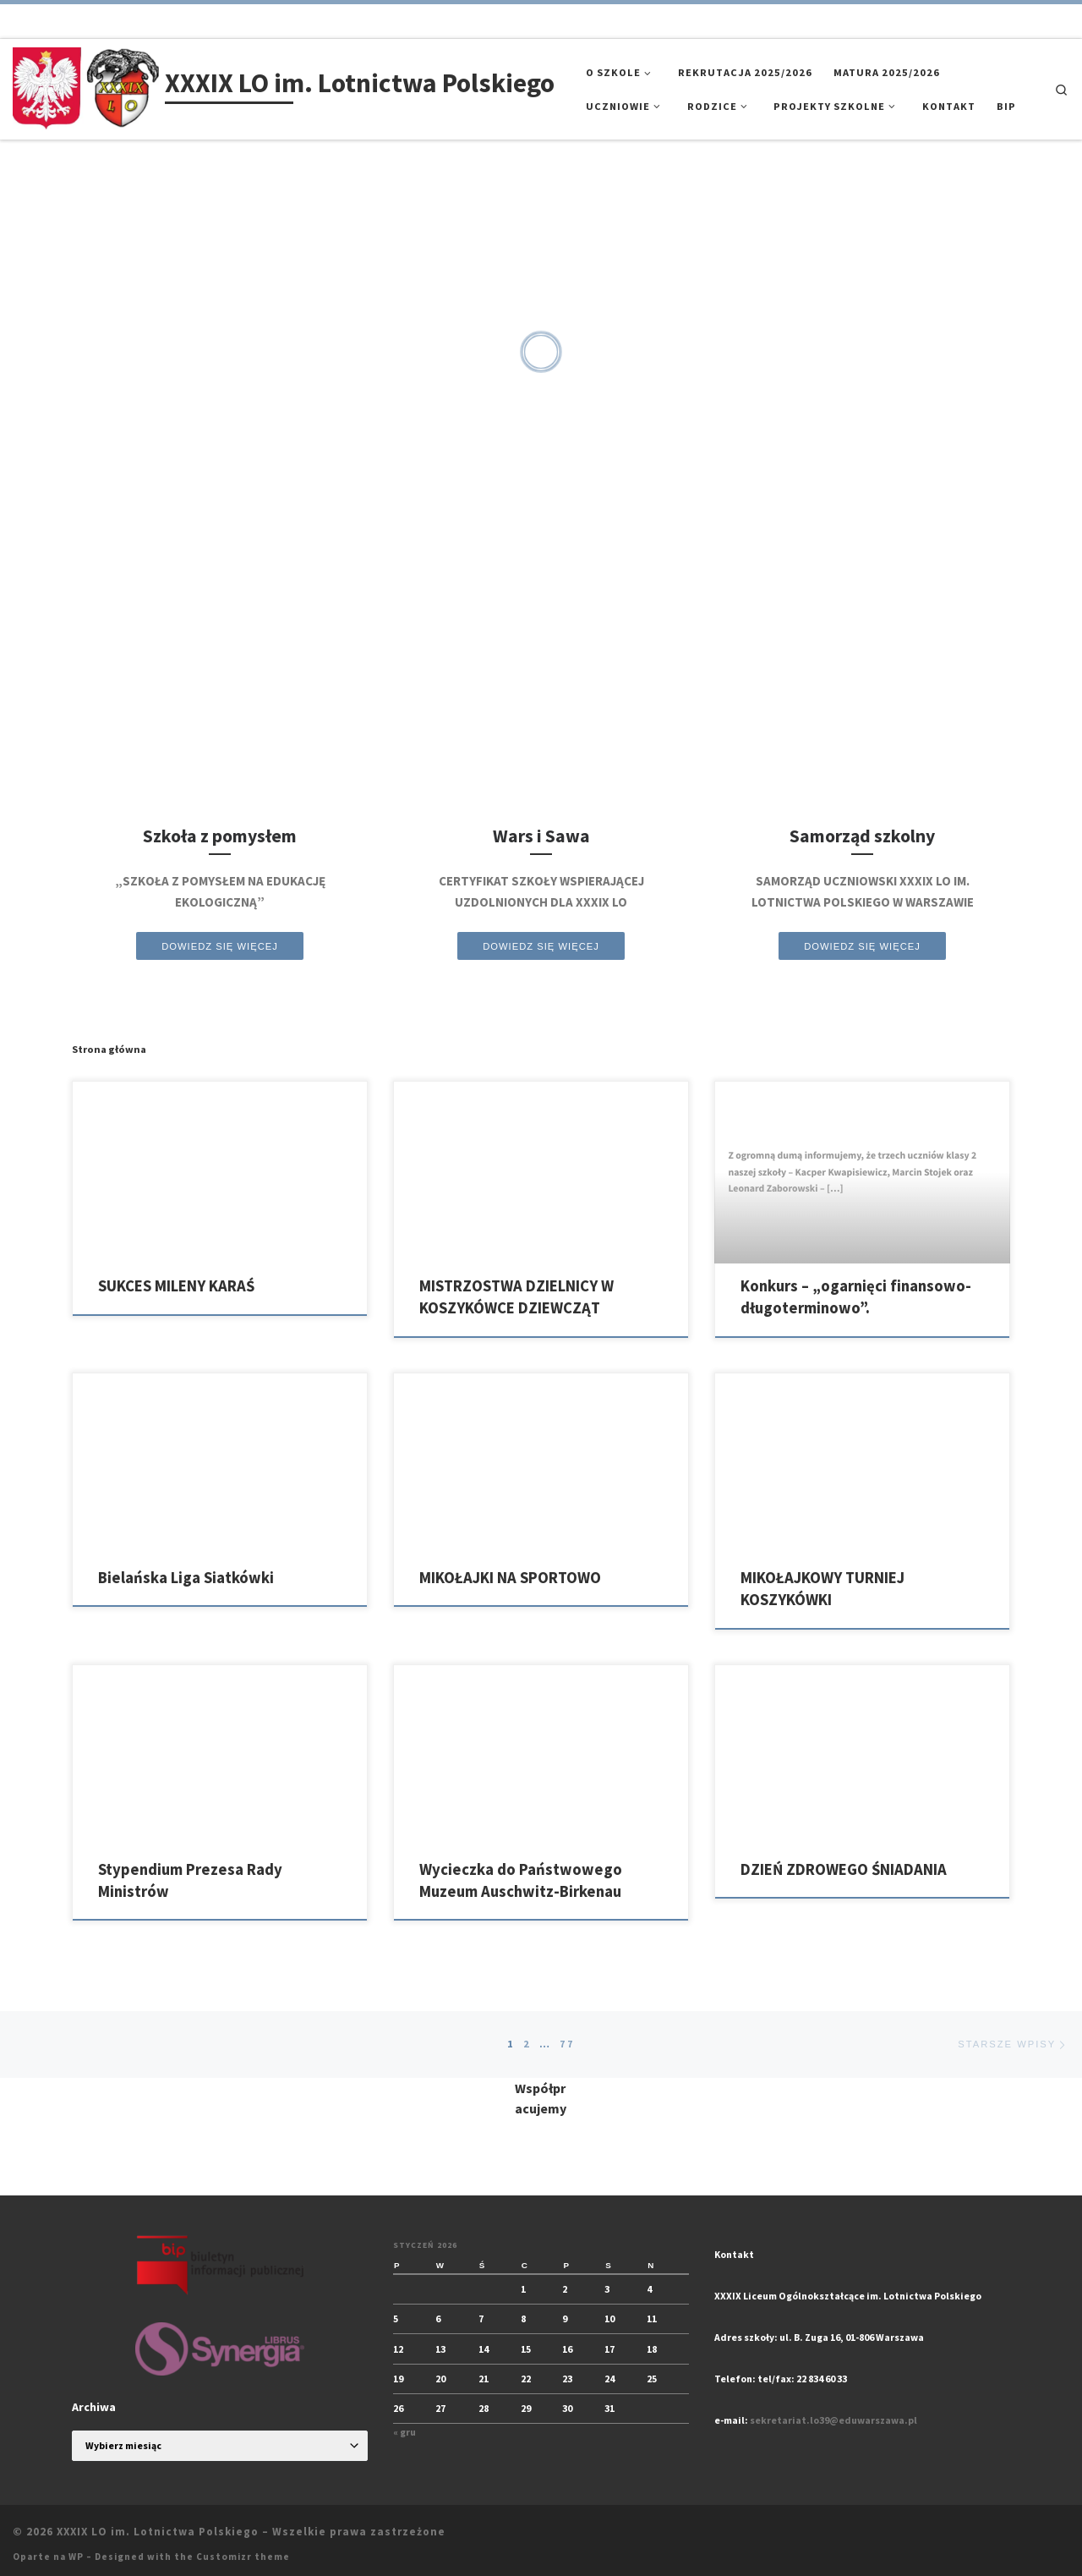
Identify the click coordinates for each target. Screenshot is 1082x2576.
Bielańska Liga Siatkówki (186, 1577)
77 (567, 2044)
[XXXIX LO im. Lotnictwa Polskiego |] (86, 86)
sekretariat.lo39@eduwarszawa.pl (833, 2420)
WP (76, 2556)
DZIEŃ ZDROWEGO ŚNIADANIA (843, 1869)
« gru (404, 2432)
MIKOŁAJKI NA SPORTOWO (510, 1577)
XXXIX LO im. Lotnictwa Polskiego (158, 2531)
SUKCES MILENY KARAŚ (176, 1286)
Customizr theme (243, 2556)
